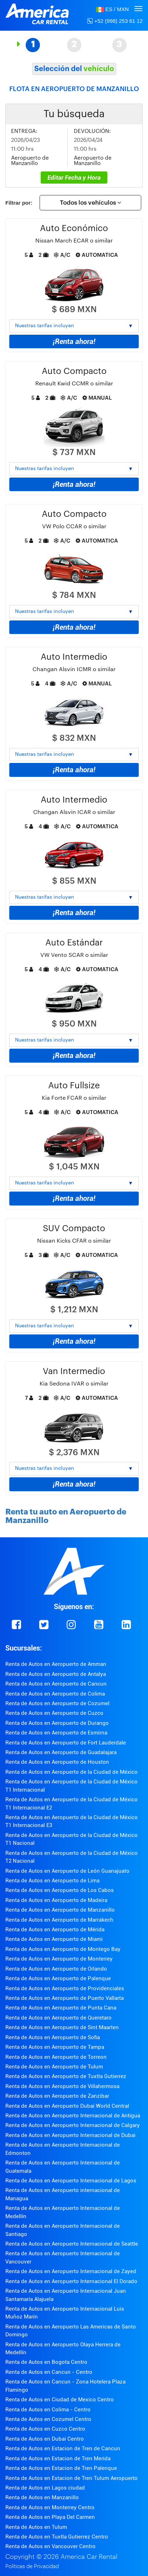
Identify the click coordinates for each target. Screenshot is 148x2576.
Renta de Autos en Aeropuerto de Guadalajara (61, 1752)
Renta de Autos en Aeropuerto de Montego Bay (63, 1949)
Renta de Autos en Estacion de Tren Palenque (61, 2468)
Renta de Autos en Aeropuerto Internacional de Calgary (72, 2125)
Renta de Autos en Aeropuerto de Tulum (54, 2066)
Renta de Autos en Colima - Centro (48, 2409)
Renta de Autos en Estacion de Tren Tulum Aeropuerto (71, 2478)
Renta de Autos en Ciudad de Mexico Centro (59, 2399)
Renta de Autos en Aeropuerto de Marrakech (59, 1920)
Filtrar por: (18, 203)
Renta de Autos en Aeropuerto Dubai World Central (67, 2106)
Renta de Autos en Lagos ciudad (45, 2488)
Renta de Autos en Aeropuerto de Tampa (54, 2047)
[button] (112, 9)
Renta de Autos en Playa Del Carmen (50, 2517)
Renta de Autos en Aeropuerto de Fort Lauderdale (65, 1742)
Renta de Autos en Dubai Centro (44, 2439)
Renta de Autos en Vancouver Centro (50, 2546)
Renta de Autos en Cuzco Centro (45, 2429)
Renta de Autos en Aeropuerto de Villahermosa (62, 2086)
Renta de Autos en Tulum (36, 2527)
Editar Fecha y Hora (74, 177)
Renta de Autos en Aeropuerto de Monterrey (59, 1959)
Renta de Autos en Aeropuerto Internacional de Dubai (70, 2135)
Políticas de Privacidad (32, 2566)
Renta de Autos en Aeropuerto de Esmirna (56, 1732)
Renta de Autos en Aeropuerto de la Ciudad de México (71, 1772)
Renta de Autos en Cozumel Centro (48, 2419)
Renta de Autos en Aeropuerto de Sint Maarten (62, 2027)
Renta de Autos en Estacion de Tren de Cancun (62, 2448)
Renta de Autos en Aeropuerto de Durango (57, 1723)
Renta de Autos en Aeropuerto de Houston (57, 1762)
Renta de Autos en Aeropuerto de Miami (54, 1939)
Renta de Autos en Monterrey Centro (50, 2507)
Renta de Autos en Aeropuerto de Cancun (56, 1684)
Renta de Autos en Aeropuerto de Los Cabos (59, 1890)
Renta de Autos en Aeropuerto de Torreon (56, 2057)
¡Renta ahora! (74, 341)
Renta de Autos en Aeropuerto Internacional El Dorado (71, 2281)
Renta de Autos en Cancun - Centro (48, 2372)
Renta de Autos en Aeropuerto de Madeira (56, 1900)
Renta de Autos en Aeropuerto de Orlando (56, 1969)
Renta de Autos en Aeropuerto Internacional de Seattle (71, 2244)
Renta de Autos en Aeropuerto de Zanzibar (57, 2096)
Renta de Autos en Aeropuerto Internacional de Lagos (70, 2180)
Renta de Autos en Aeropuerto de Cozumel (57, 1703)
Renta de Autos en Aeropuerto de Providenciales (64, 1988)
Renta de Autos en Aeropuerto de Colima (55, 1694)
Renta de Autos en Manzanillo (42, 2497)
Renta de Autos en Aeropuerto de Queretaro (58, 2018)
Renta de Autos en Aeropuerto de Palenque (58, 1978)
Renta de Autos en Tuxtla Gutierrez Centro (56, 2536)
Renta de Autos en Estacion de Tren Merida (58, 2458)
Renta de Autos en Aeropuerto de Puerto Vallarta (64, 1998)
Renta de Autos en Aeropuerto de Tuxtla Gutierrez (65, 2076)
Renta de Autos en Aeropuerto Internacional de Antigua (72, 2115)
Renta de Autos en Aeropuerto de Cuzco (54, 1713)
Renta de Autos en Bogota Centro (46, 2362)
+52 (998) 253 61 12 (115, 21)
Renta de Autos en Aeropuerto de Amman (55, 1664)
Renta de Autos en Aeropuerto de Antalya (55, 1674)
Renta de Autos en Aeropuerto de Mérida (54, 1929)
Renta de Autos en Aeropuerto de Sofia (52, 2037)
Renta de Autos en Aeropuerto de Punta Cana (60, 2008)
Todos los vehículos (90, 202)
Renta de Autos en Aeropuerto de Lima (52, 1880)
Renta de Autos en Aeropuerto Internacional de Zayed (70, 2271)
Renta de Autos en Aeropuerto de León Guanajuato (67, 1871)
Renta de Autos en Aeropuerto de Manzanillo (60, 1910)
